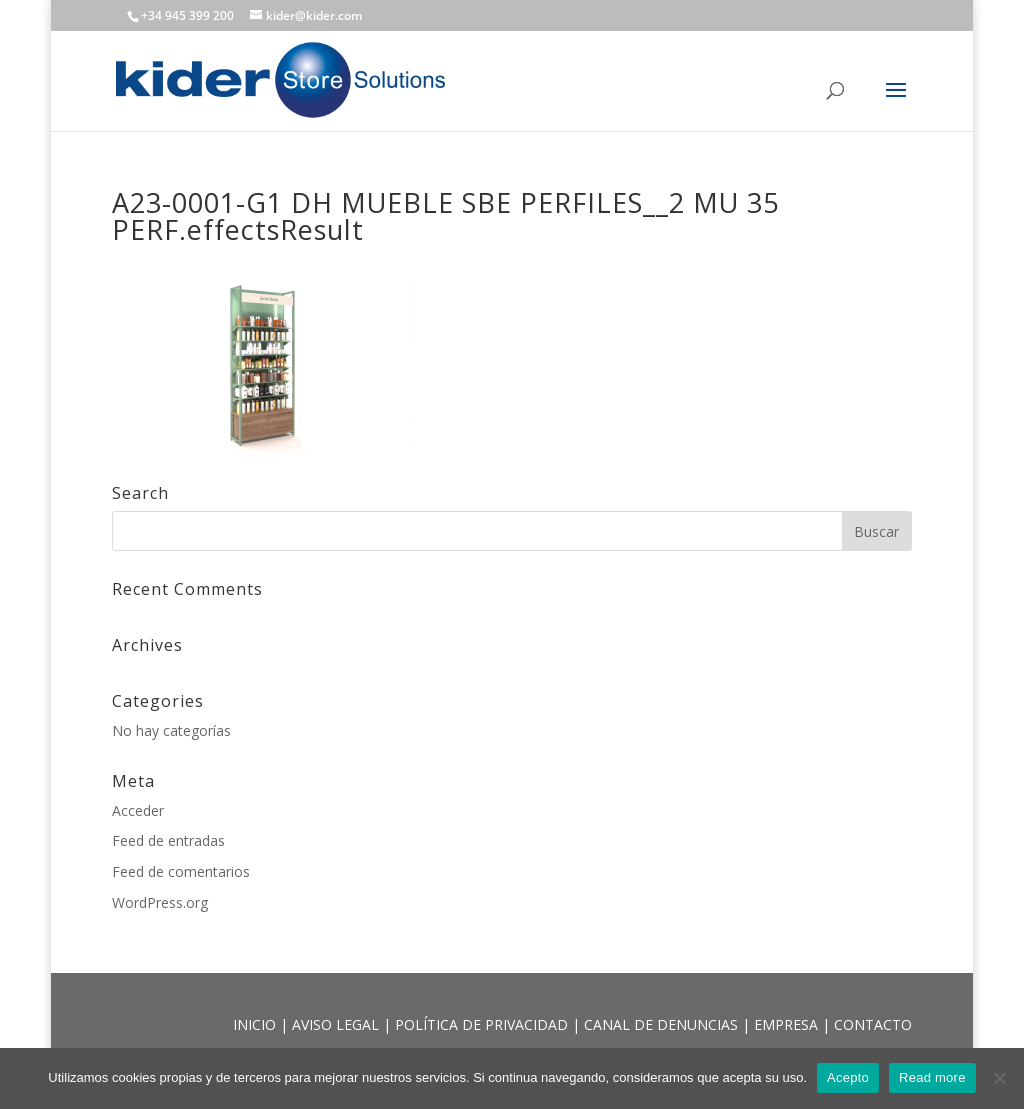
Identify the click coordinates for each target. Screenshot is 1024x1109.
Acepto (848, 1077)
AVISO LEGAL (337, 1024)
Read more (932, 1077)
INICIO (256, 1024)
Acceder (138, 810)
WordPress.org (160, 902)
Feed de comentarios (181, 871)
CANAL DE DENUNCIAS (663, 1024)
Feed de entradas (168, 840)
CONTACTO (873, 1024)
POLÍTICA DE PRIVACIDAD (483, 1024)
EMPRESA (788, 1024)
